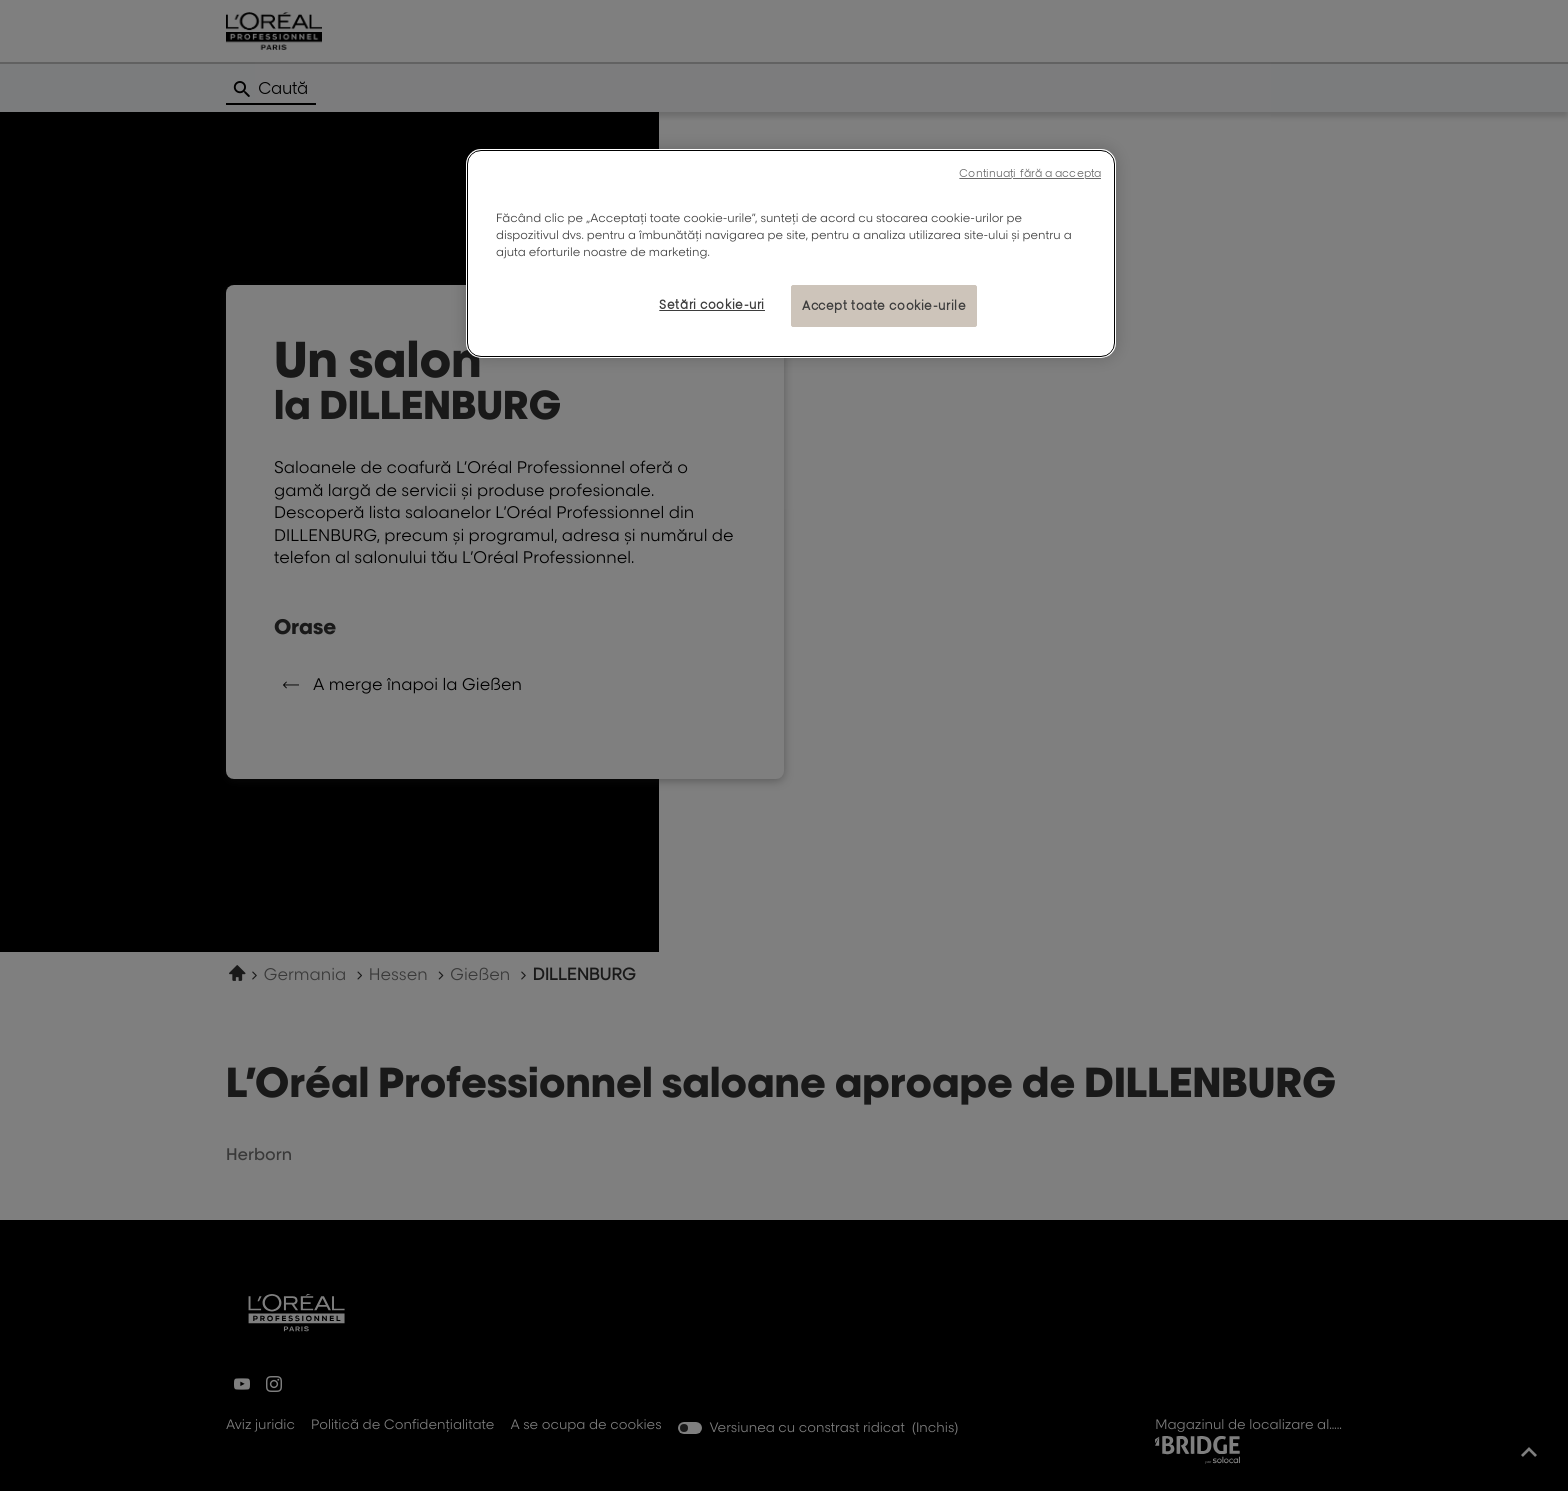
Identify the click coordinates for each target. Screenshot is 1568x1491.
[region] (791, 253)
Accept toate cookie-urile (884, 305)
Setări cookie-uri (712, 304)
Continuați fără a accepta (1030, 173)
